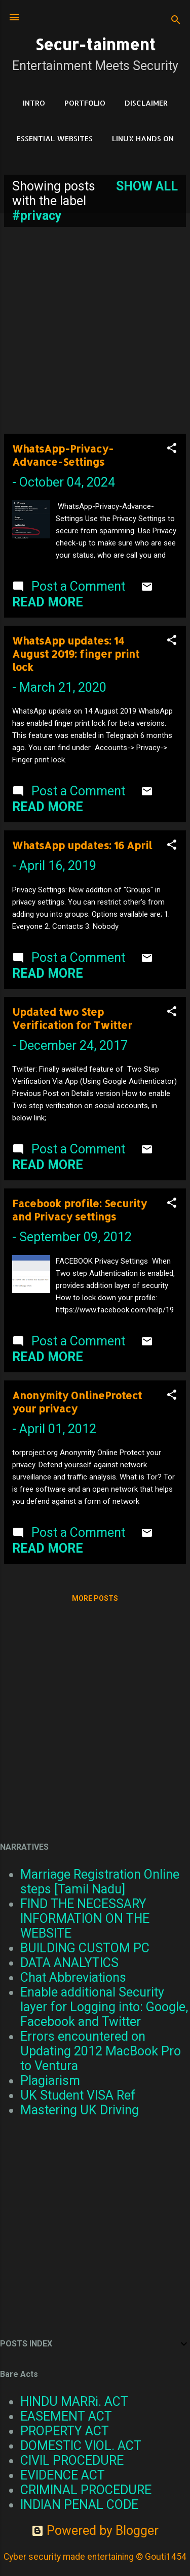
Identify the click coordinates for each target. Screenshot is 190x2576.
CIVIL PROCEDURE (72, 2460)
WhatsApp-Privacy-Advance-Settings (62, 455)
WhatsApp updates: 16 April (82, 845)
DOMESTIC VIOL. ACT (80, 2445)
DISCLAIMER (146, 103)
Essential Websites (55, 138)
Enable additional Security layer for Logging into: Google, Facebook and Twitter (104, 2007)
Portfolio (84, 103)
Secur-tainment (95, 44)
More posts (95, 1598)
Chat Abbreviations (73, 1977)
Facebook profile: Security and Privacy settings (79, 1210)
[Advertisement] (95, 330)
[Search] (176, 20)
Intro (34, 103)
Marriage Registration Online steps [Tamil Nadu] (99, 1881)
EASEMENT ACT (66, 2416)
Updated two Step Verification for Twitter (72, 1018)
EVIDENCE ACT (62, 2475)
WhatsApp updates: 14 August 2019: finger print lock (75, 653)
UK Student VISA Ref (78, 2095)
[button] (172, 449)
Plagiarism (50, 2080)
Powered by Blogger (95, 2530)
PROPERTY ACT (64, 2431)
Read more (47, 602)
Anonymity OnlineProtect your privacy (77, 1402)
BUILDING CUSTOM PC (84, 1948)
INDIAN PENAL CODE (79, 2504)
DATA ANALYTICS (69, 1962)
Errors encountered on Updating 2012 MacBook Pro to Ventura (100, 2051)
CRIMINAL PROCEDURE (85, 2490)
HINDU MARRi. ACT (74, 2401)
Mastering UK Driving (79, 2110)
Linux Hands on (143, 138)
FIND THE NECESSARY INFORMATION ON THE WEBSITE (84, 1918)
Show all (147, 186)
